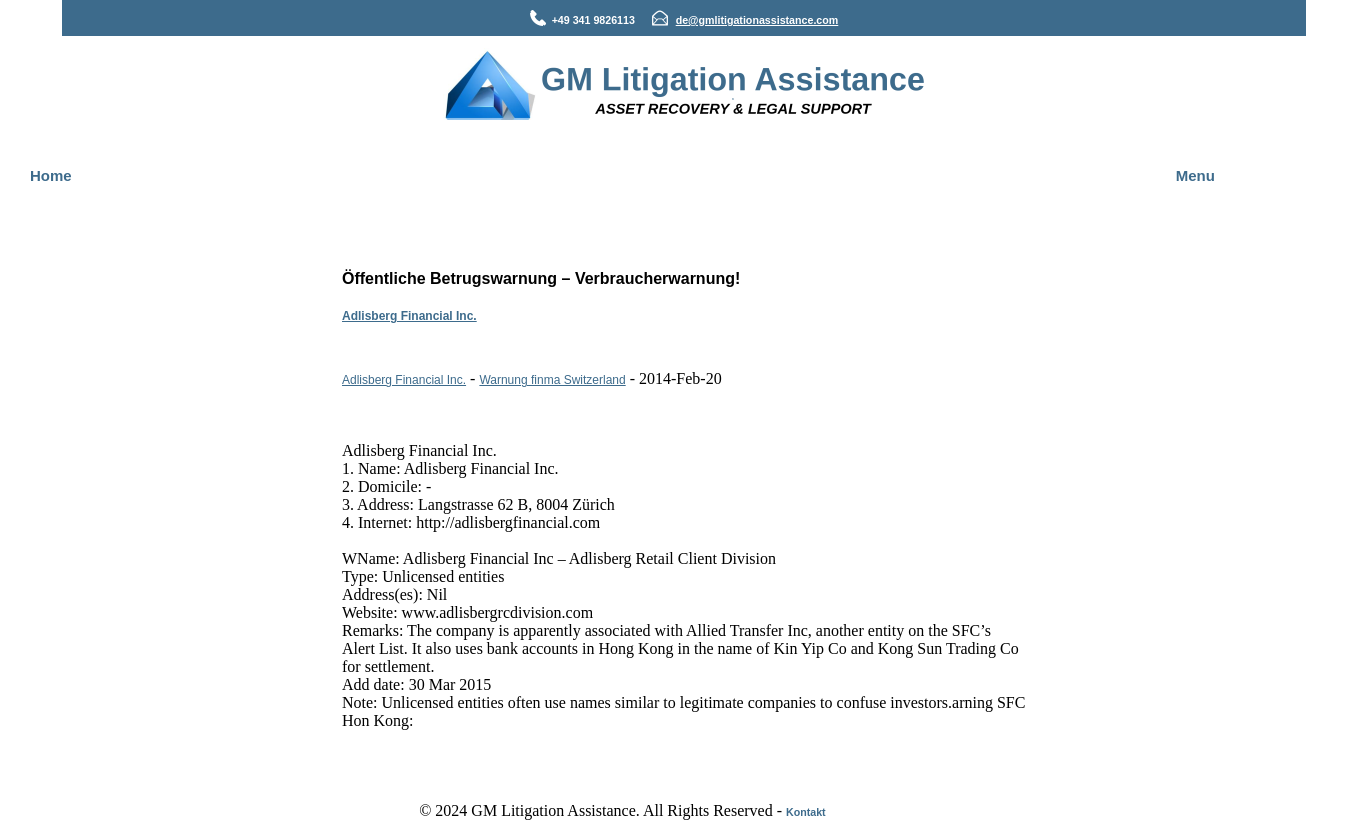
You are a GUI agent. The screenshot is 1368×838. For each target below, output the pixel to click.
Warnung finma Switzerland (552, 380)
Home (51, 175)
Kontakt (806, 812)
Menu (1195, 175)
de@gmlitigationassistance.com (757, 20)
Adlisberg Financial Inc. (409, 316)
